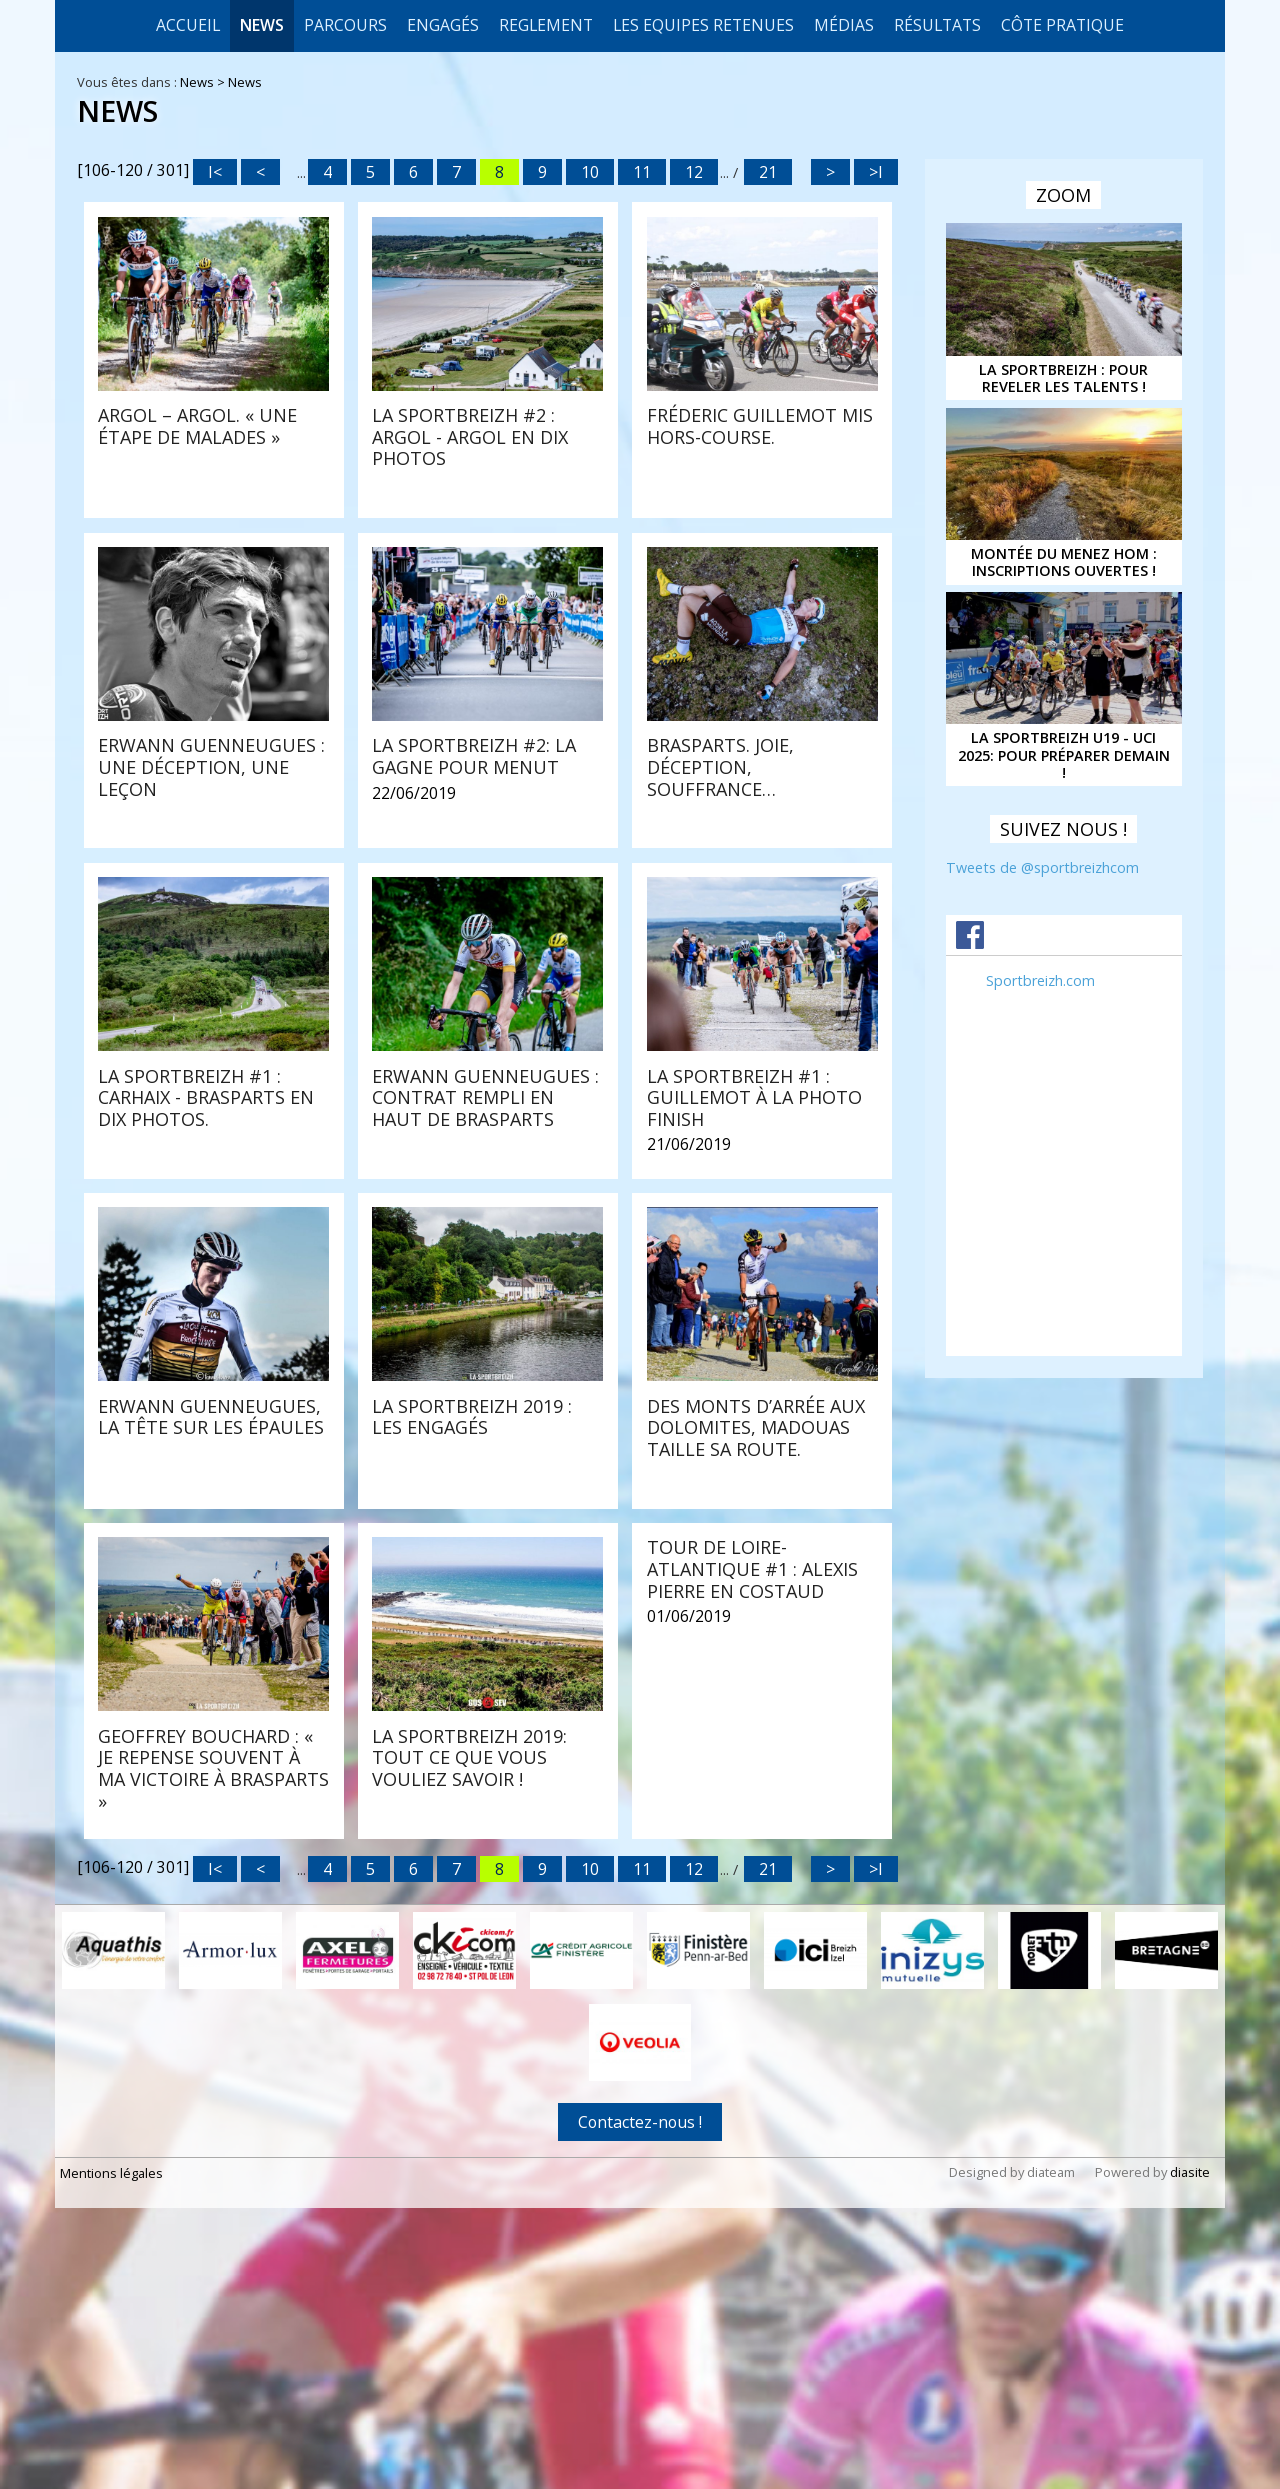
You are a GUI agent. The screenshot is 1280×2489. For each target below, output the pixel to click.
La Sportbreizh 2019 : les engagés (472, 1654)
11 (642, 172)
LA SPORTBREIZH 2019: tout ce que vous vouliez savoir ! (469, 1970)
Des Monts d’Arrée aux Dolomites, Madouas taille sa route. (756, 1664)
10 (590, 172)
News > (204, 82)
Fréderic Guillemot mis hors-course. (760, 426)
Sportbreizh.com (1040, 980)
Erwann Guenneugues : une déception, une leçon (760, 721)
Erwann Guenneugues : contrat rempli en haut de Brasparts (485, 1334)
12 (694, 172)
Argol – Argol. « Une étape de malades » (197, 426)
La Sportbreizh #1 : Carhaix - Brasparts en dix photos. (755, 1027)
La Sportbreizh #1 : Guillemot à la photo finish (754, 1334)
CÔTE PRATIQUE (1062, 25)
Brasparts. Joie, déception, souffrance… (445, 1027)
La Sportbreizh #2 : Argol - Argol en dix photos (470, 436)
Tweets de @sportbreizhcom (1042, 867)
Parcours (345, 25)
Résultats (937, 25)
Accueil (188, 25)
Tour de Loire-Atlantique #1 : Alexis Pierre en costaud (752, 1782)
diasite (1190, 2383)
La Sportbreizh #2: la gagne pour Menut (200, 1017)
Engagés (443, 25)
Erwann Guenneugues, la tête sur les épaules (211, 1654)
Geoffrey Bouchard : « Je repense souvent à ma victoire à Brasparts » (213, 1981)
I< (215, 172)
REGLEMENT (546, 25)
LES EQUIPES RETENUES (703, 25)
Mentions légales (111, 2384)
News (262, 25)
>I (876, 172)
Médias (844, 25)
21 (768, 172)
